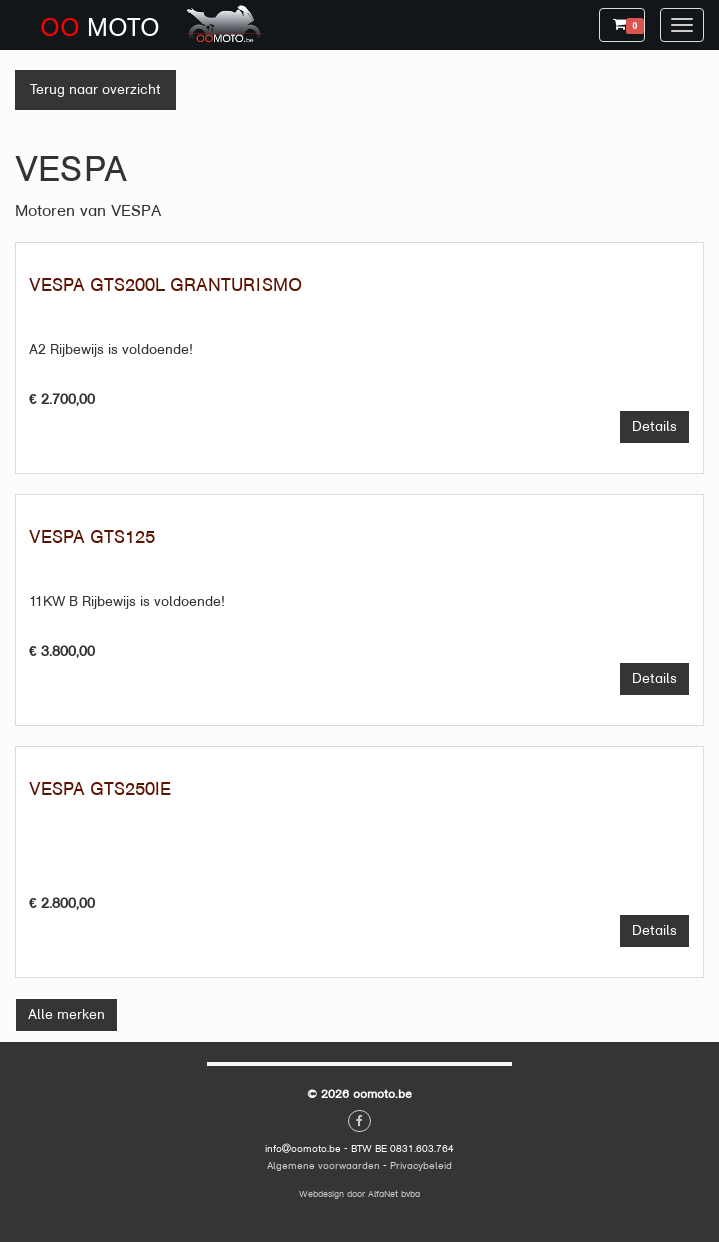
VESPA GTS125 (92, 537)
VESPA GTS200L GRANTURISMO (165, 285)
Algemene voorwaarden (323, 1165)
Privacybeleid (421, 1165)
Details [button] (661, 425)
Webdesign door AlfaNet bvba (359, 1194)
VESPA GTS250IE (100, 789)
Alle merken (66, 1014)
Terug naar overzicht (95, 89)
